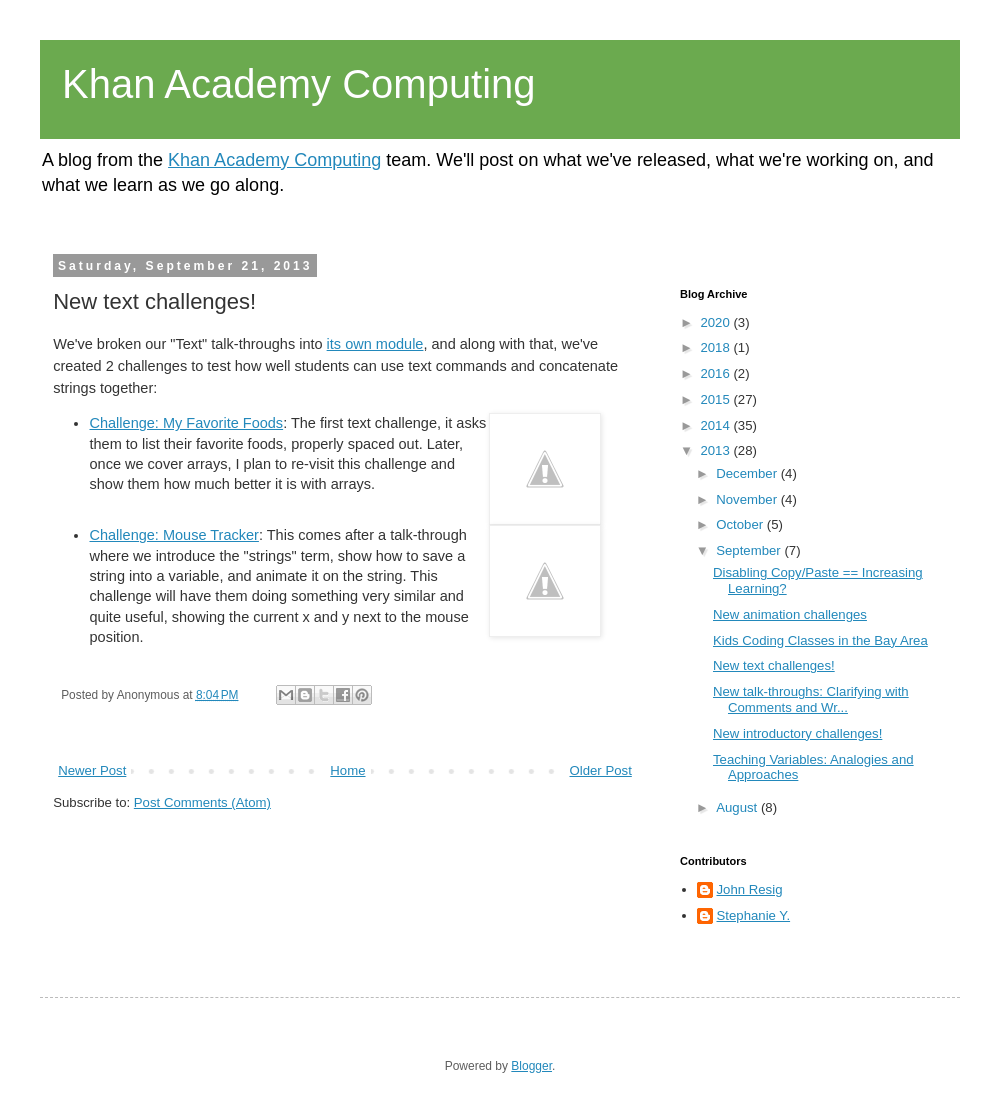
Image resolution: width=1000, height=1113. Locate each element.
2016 (716, 373)
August (738, 807)
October (741, 524)
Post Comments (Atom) (202, 802)
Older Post (601, 770)
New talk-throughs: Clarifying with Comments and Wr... (811, 699)
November (748, 499)
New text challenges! (774, 665)
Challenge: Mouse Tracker (173, 535)
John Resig (750, 889)
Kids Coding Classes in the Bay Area (820, 640)
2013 (716, 450)
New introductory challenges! (797, 733)
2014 (716, 425)
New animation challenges (790, 614)
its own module (375, 344)
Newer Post (92, 770)
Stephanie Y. (754, 915)
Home (347, 770)
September (750, 550)
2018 (716, 347)
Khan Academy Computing (299, 84)
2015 (716, 399)
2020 (716, 322)
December (748, 473)
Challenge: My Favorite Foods (186, 423)
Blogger (531, 1066)
